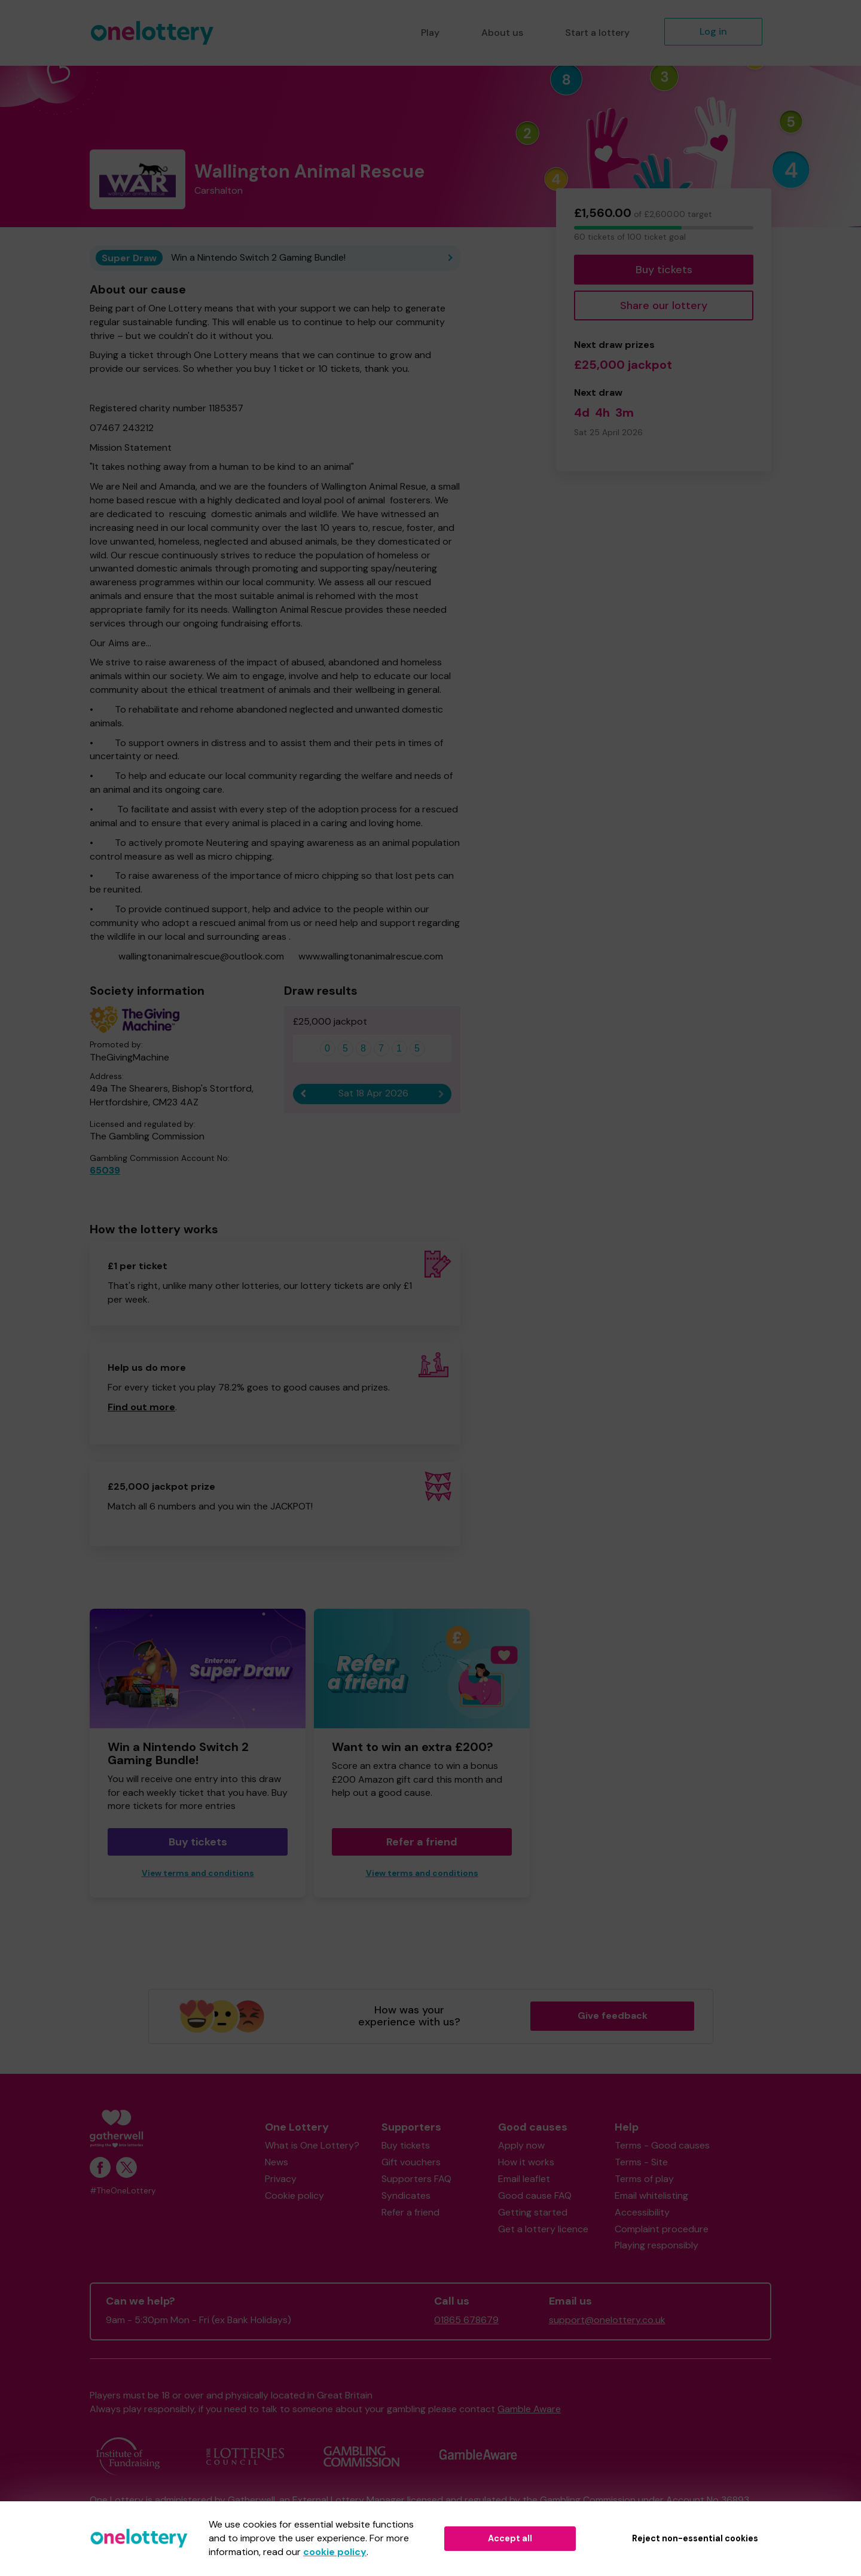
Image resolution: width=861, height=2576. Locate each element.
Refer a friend (421, 1842)
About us (502, 32)
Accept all (510, 2538)
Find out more (141, 1407)
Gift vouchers (411, 2162)
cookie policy (335, 2552)
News (276, 2162)
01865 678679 (466, 2320)
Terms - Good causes (662, 2145)
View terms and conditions (198, 1873)
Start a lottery (597, 32)
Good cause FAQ (535, 2195)
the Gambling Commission (579, 2500)
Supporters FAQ (416, 2178)
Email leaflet (524, 2178)
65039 (105, 1170)
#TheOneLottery (123, 2191)
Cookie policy (294, 2195)
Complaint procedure (662, 2229)
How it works (526, 2162)
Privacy (281, 2178)
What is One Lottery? (312, 2145)
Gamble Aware (529, 2409)
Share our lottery (663, 305)
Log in (713, 31)
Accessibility (642, 2212)
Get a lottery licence (543, 2229)
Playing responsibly (656, 2245)
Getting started (532, 2212)
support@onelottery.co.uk (607, 2320)
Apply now (521, 2145)
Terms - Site (641, 2162)
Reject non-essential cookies (695, 2538)
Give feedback (613, 2015)
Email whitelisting (651, 2195)
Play (430, 32)
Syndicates (405, 2195)
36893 (735, 2500)
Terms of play (644, 2178)
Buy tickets (664, 269)
